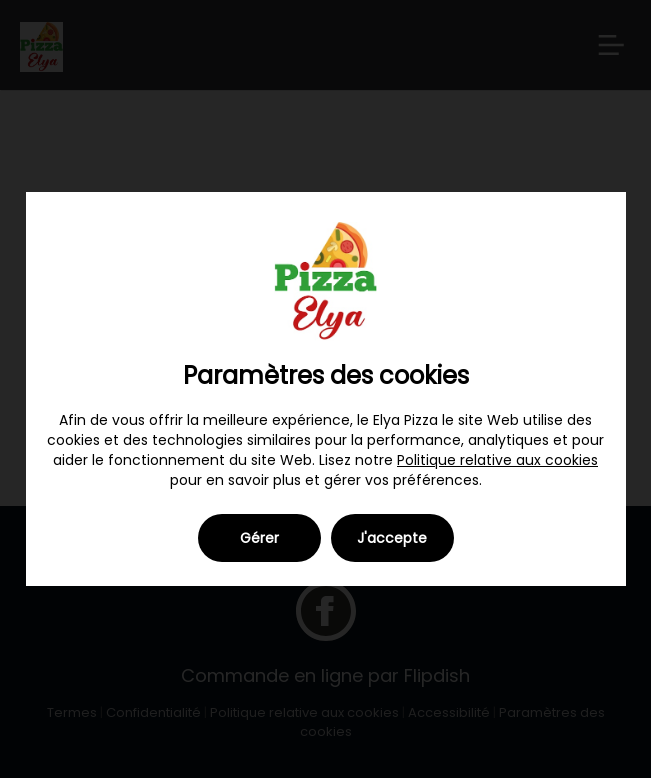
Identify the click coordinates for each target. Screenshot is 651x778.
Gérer (259, 538)
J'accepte (392, 538)
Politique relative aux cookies (497, 460)
